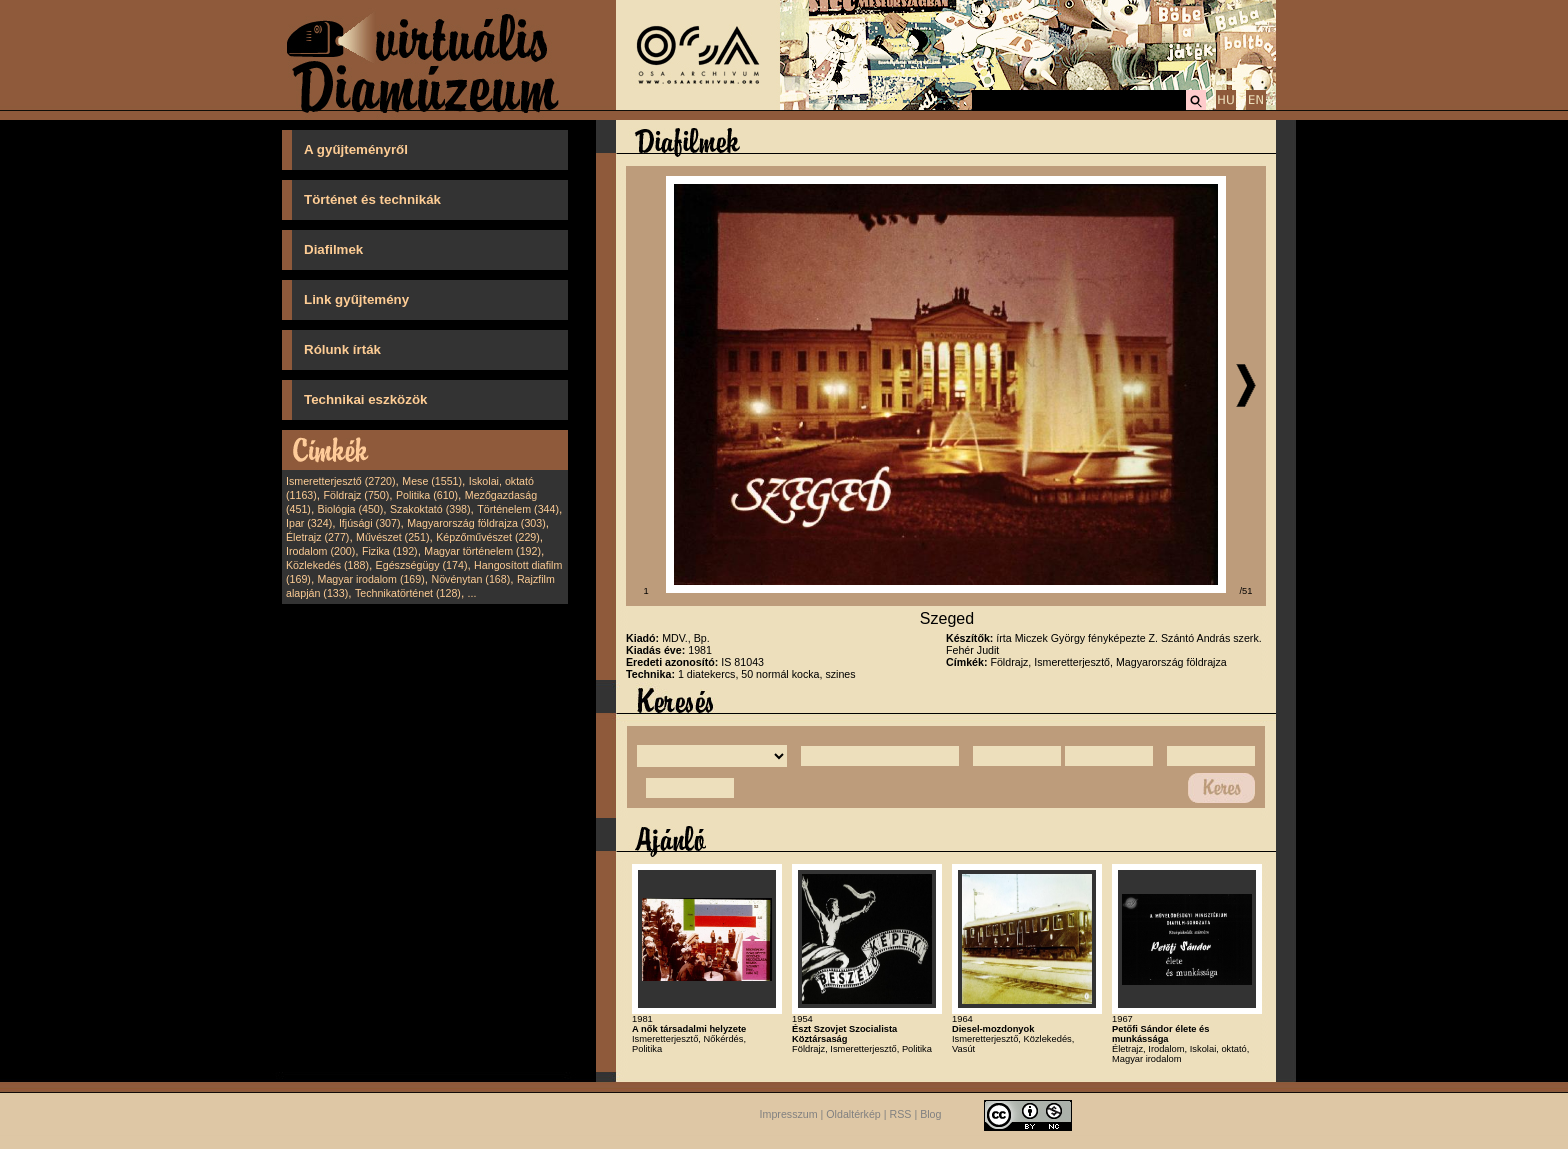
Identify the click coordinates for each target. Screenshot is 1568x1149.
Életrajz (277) (317, 537)
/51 (1246, 591)
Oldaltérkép (853, 1114)
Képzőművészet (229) (488, 537)
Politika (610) (427, 495)
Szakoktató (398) (430, 509)
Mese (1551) (432, 481)
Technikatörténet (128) (408, 593)
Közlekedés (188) (327, 565)
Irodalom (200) (320, 551)
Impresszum (789, 1114)
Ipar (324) (309, 523)
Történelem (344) (518, 509)
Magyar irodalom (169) (371, 579)
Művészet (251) (392, 537)
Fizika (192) (390, 551)
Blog (930, 1114)
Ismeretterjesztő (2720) (341, 481)
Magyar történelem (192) (482, 551)
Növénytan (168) (470, 579)
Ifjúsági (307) (370, 523)
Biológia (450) (351, 509)
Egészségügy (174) (422, 565)
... (472, 593)
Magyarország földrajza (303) (476, 523)
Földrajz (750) (356, 495)
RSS (901, 1114)
